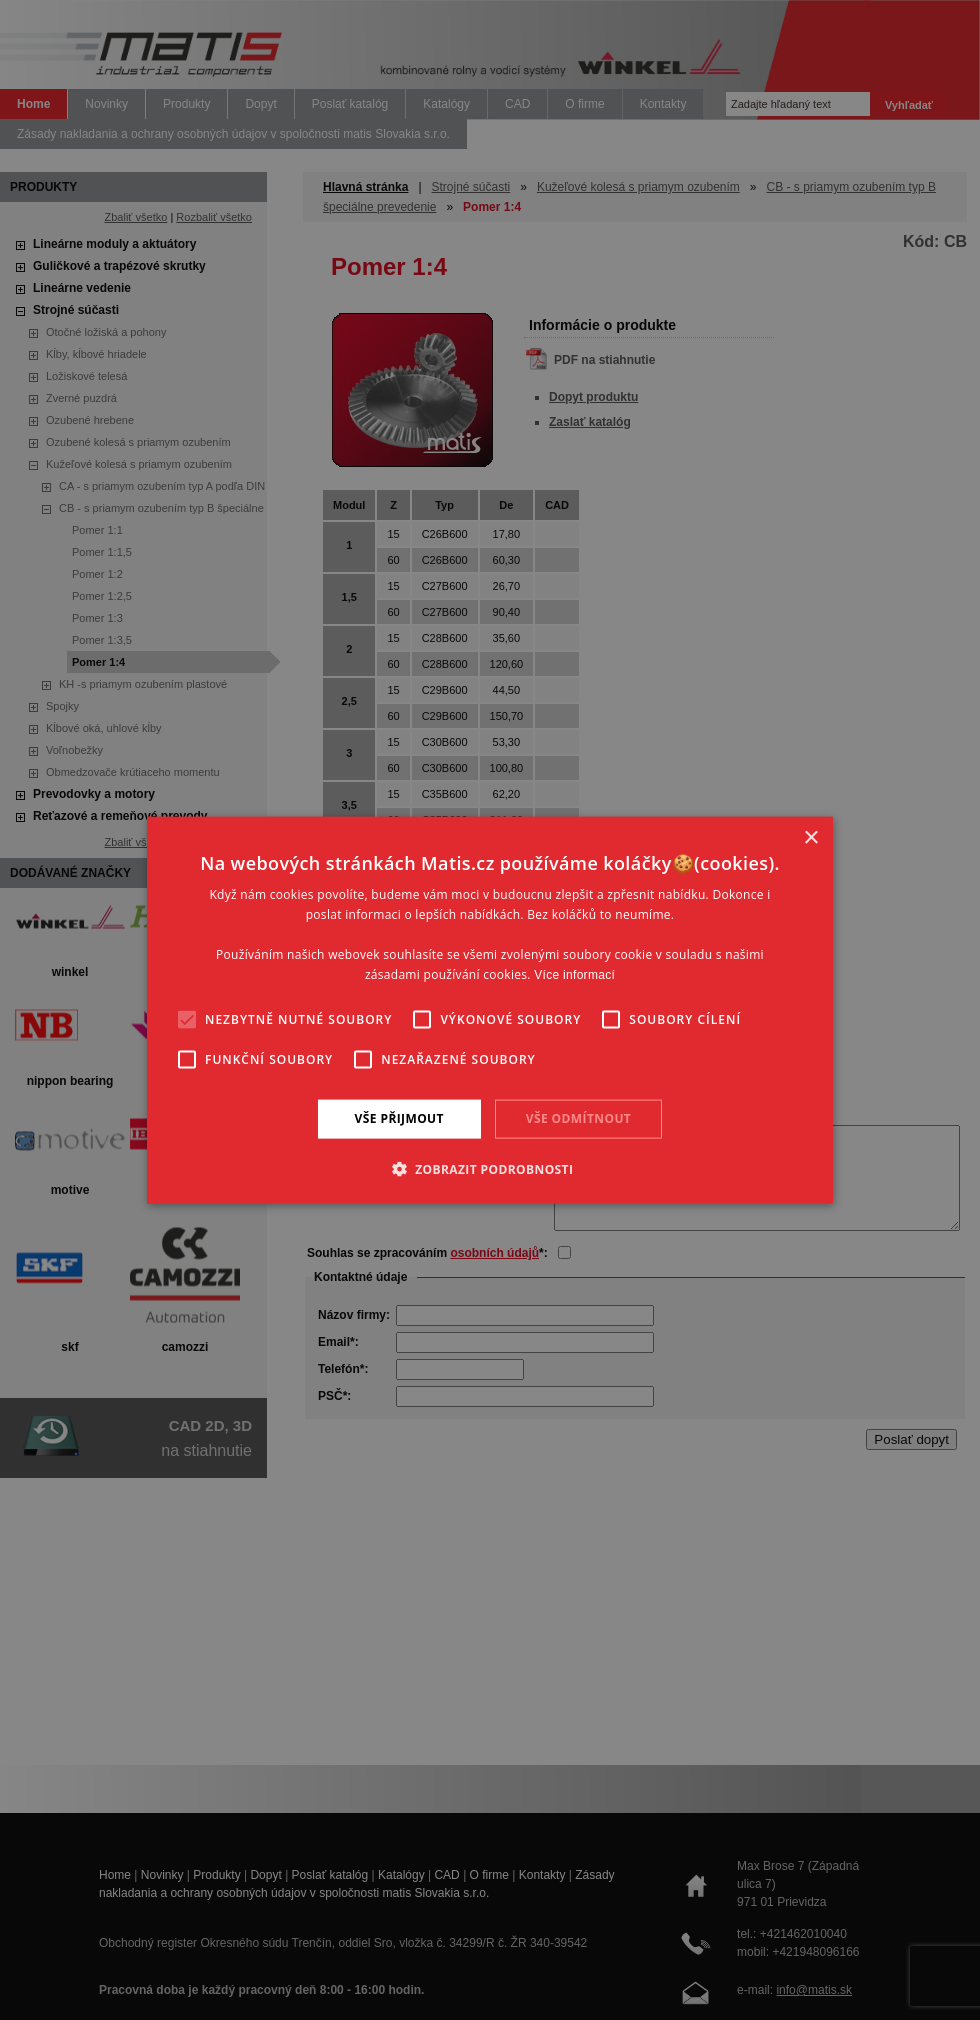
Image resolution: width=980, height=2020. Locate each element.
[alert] (490, 1010)
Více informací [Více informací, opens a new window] (574, 974)
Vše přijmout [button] (399, 1118)
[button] (490, 1168)
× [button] (810, 838)
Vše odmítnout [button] (578, 1118)
